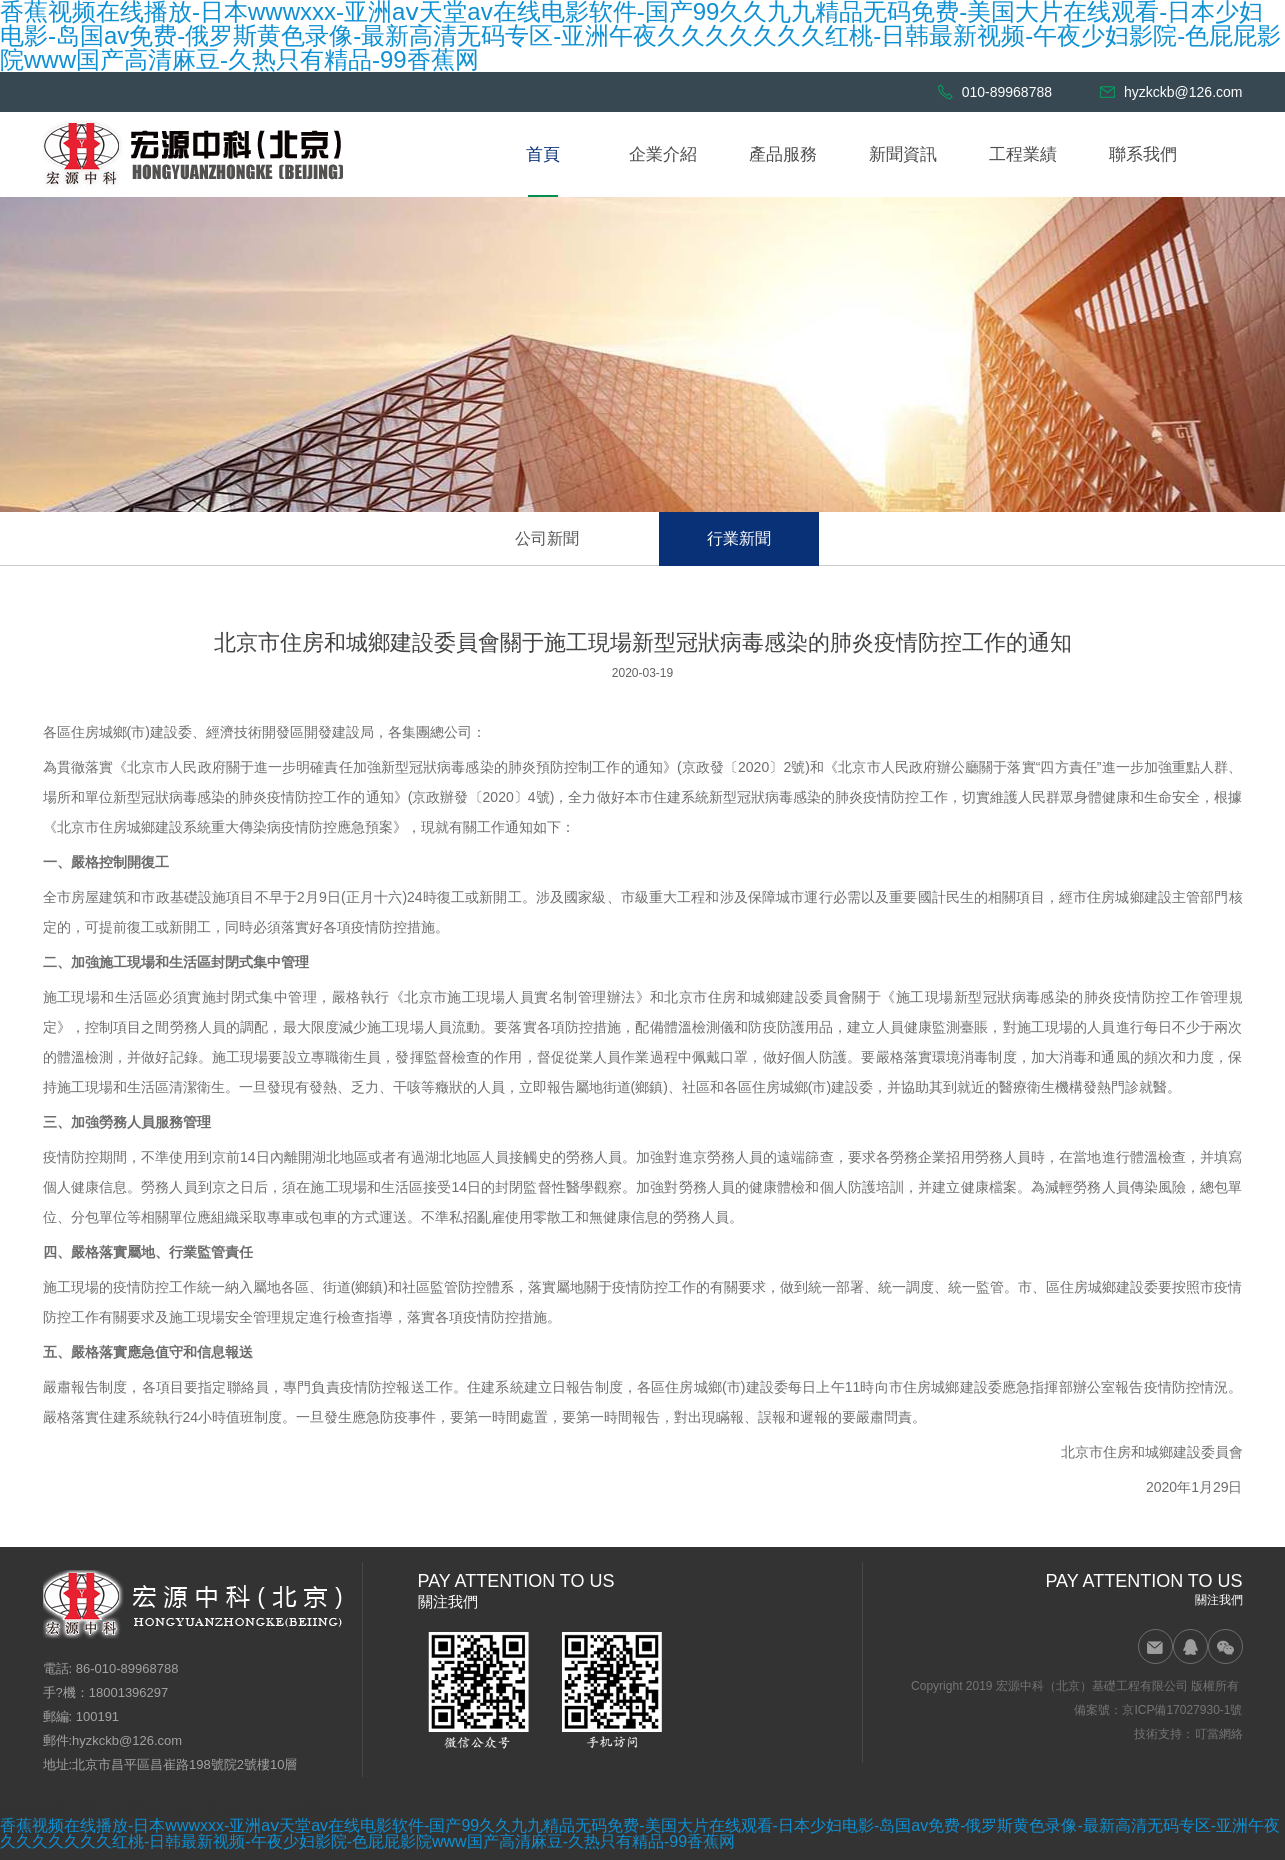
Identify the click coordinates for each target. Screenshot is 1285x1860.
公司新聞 (547, 538)
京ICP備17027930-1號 (1182, 1710)
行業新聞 (739, 538)
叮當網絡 (1219, 1734)
